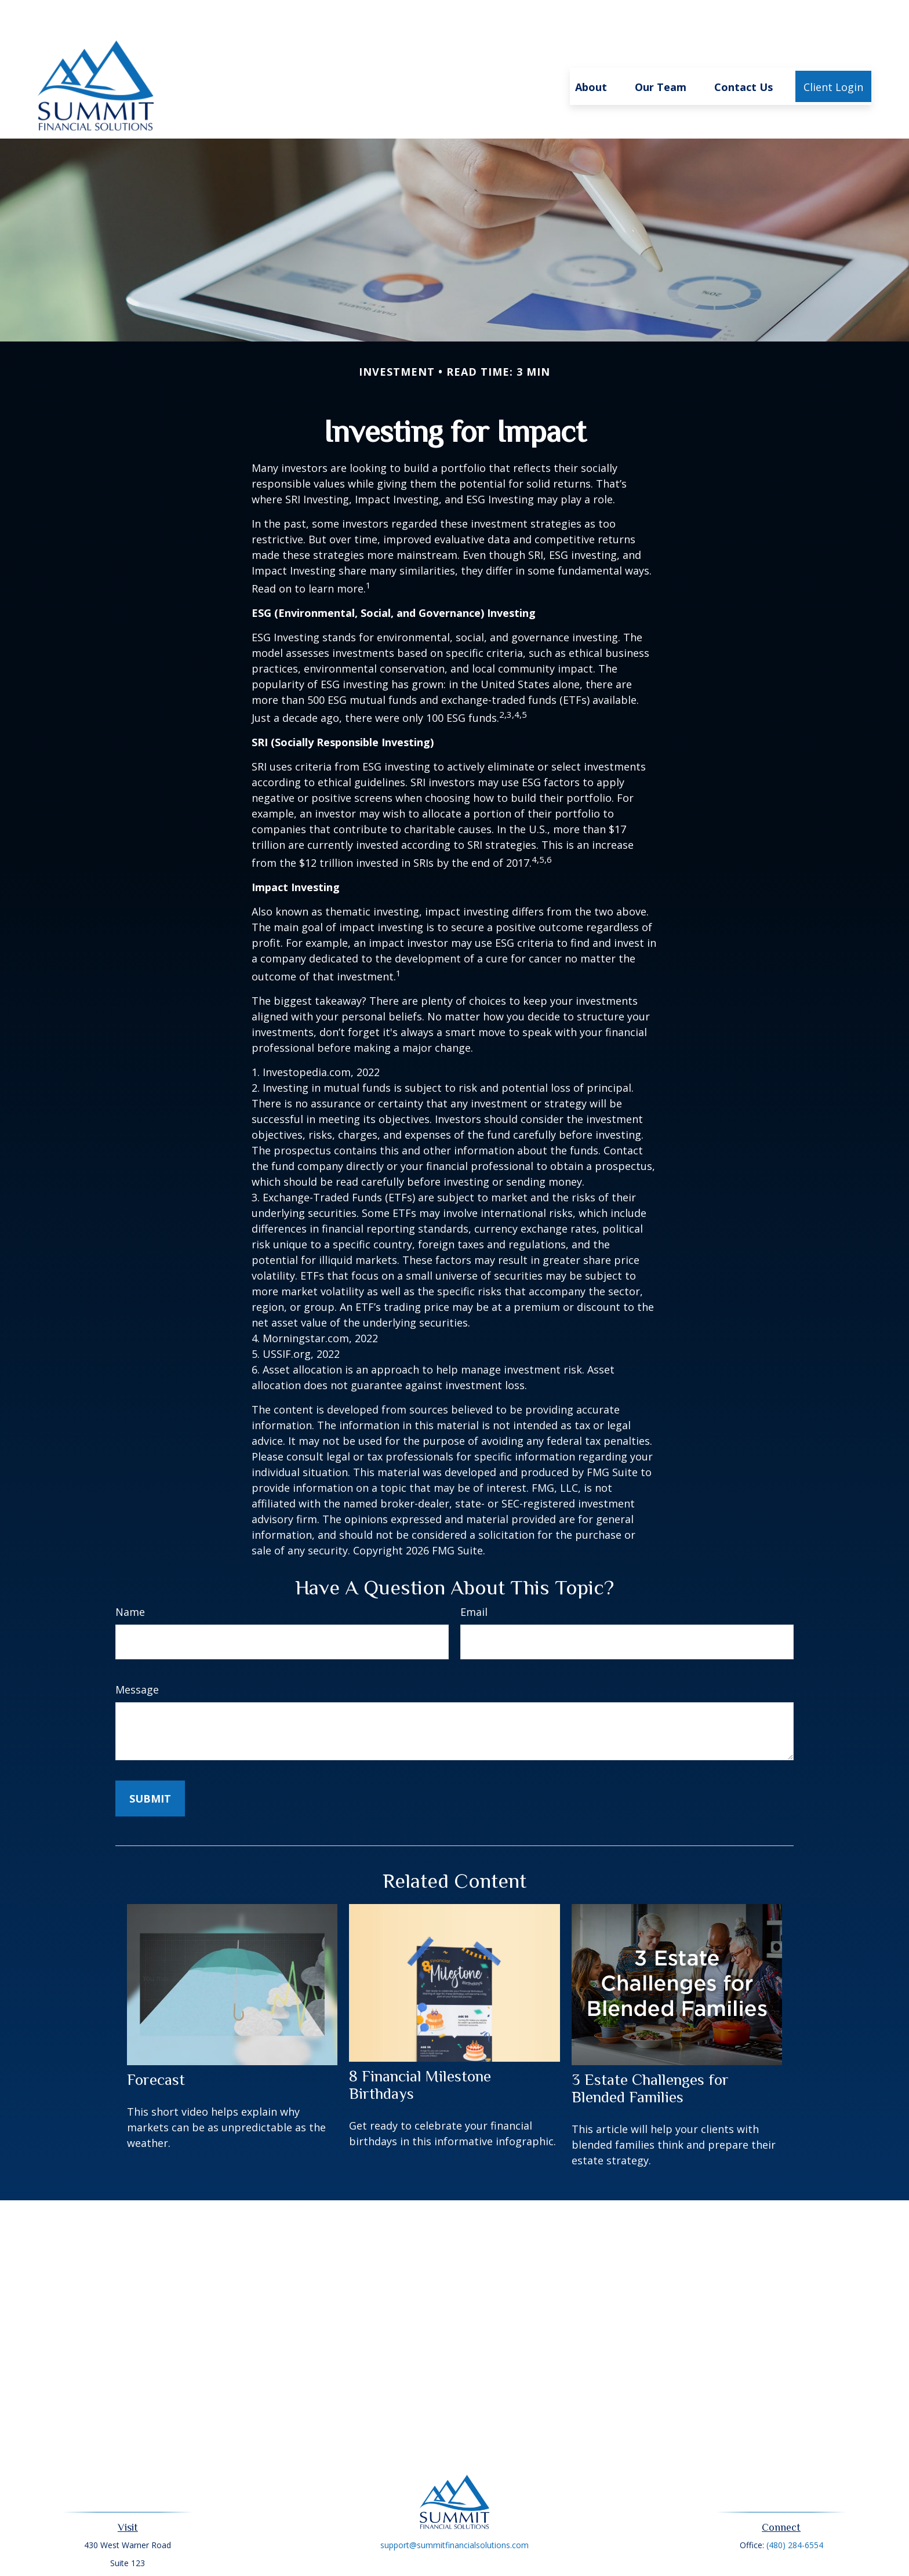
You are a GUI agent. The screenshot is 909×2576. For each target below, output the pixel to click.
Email (474, 1577)
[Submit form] (150, 1764)
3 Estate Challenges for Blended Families (650, 2053)
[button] (591, 51)
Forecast (156, 2045)
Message (137, 1655)
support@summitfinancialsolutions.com (454, 2510)
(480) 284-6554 (794, 2510)
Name (130, 1577)
